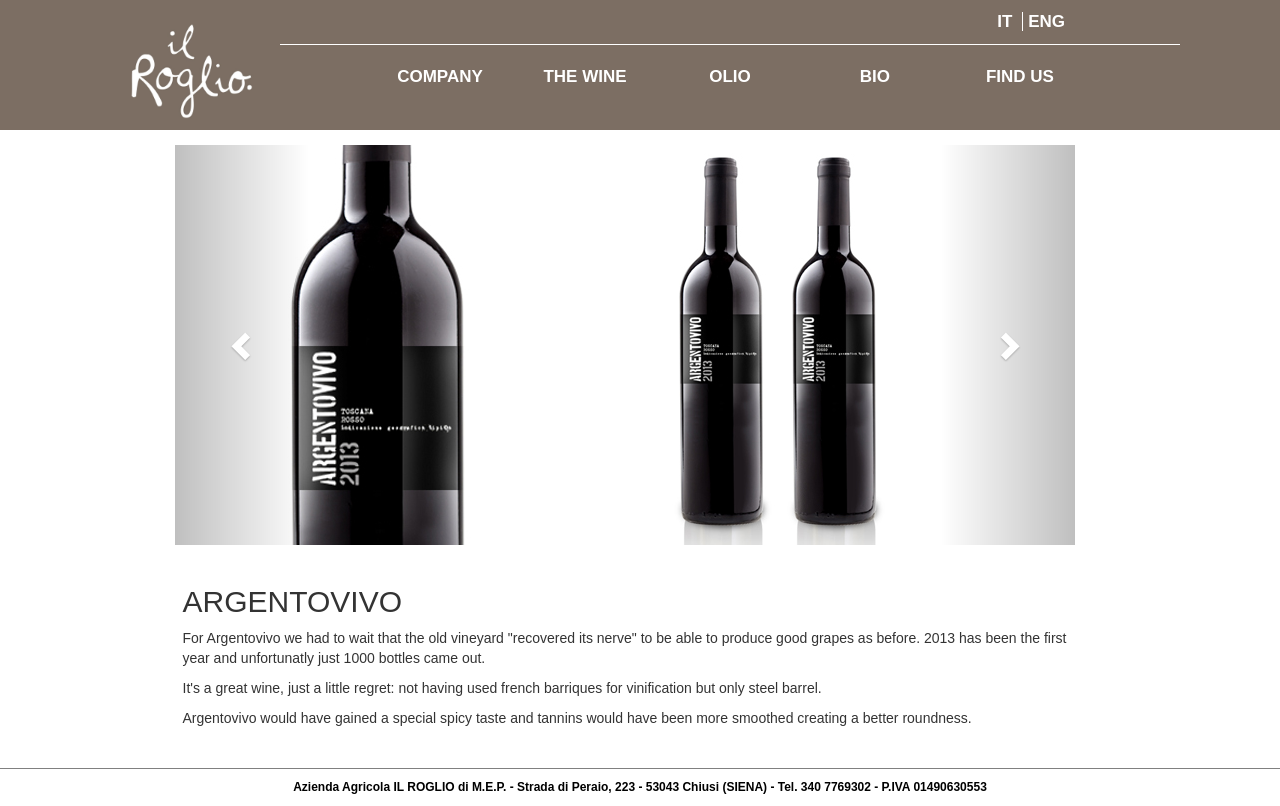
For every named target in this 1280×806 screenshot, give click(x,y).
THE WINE (584, 76)
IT (1004, 21)
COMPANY (440, 76)
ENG (1046, 21)
